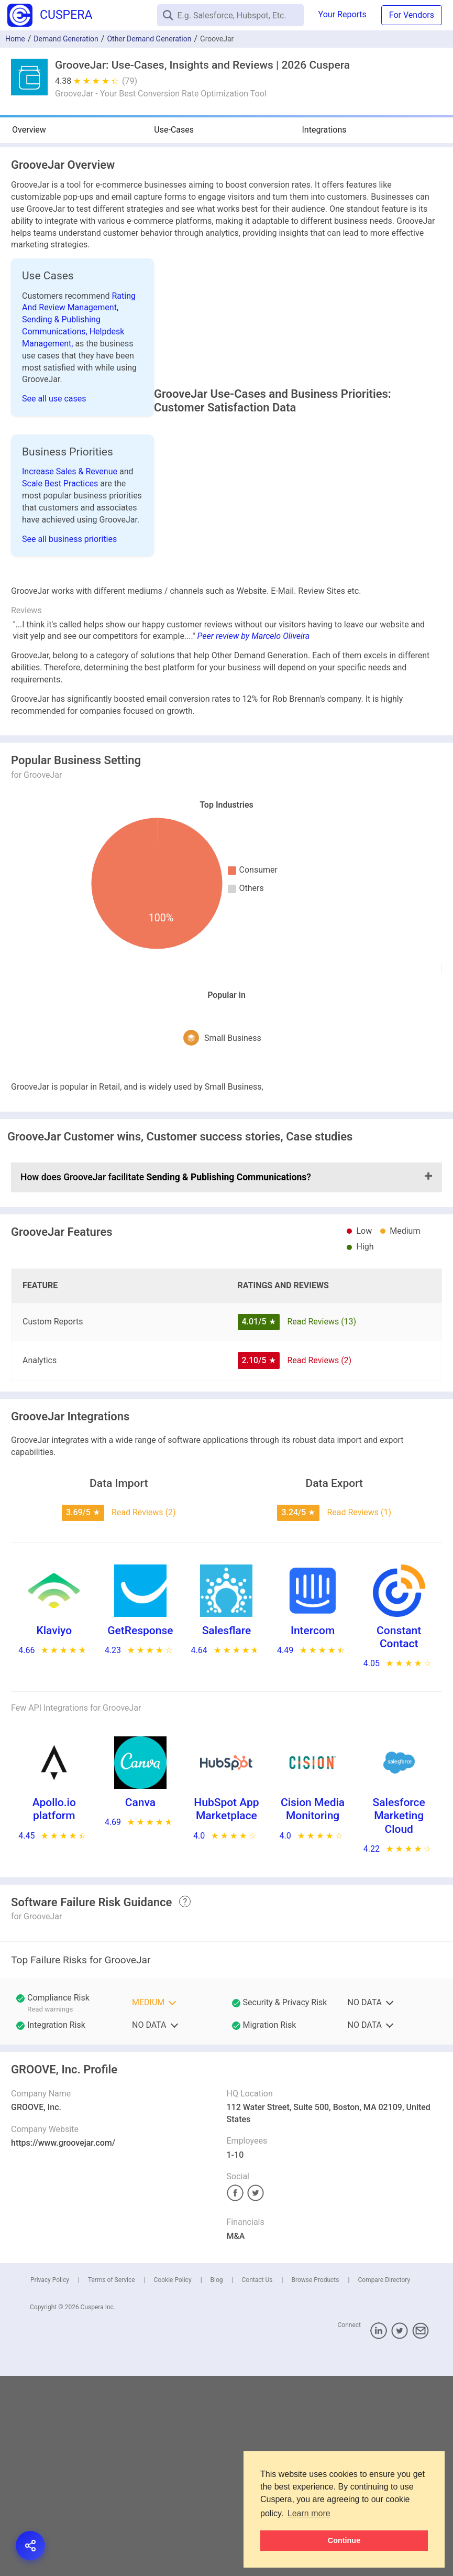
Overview (29, 130)
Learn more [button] (309, 2513)
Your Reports (342, 14)
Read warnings (50, 2042)
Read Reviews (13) (321, 1355)
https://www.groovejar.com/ (63, 2176)
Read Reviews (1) (359, 1546)
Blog (217, 2313)
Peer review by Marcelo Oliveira (253, 670)
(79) (129, 81)
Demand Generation (66, 39)
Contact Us (257, 2313)
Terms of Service (111, 2313)
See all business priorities (69, 539)
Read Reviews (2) (319, 1393)
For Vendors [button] (411, 15)
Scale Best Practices (61, 483)
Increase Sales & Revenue (70, 471)
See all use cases (54, 399)
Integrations (324, 130)
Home (15, 39)
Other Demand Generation (149, 39)
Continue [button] (344, 2540)
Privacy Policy (49, 2313)
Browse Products (315, 2313)
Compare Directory (384, 2313)
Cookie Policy (173, 2313)
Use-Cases (174, 130)
